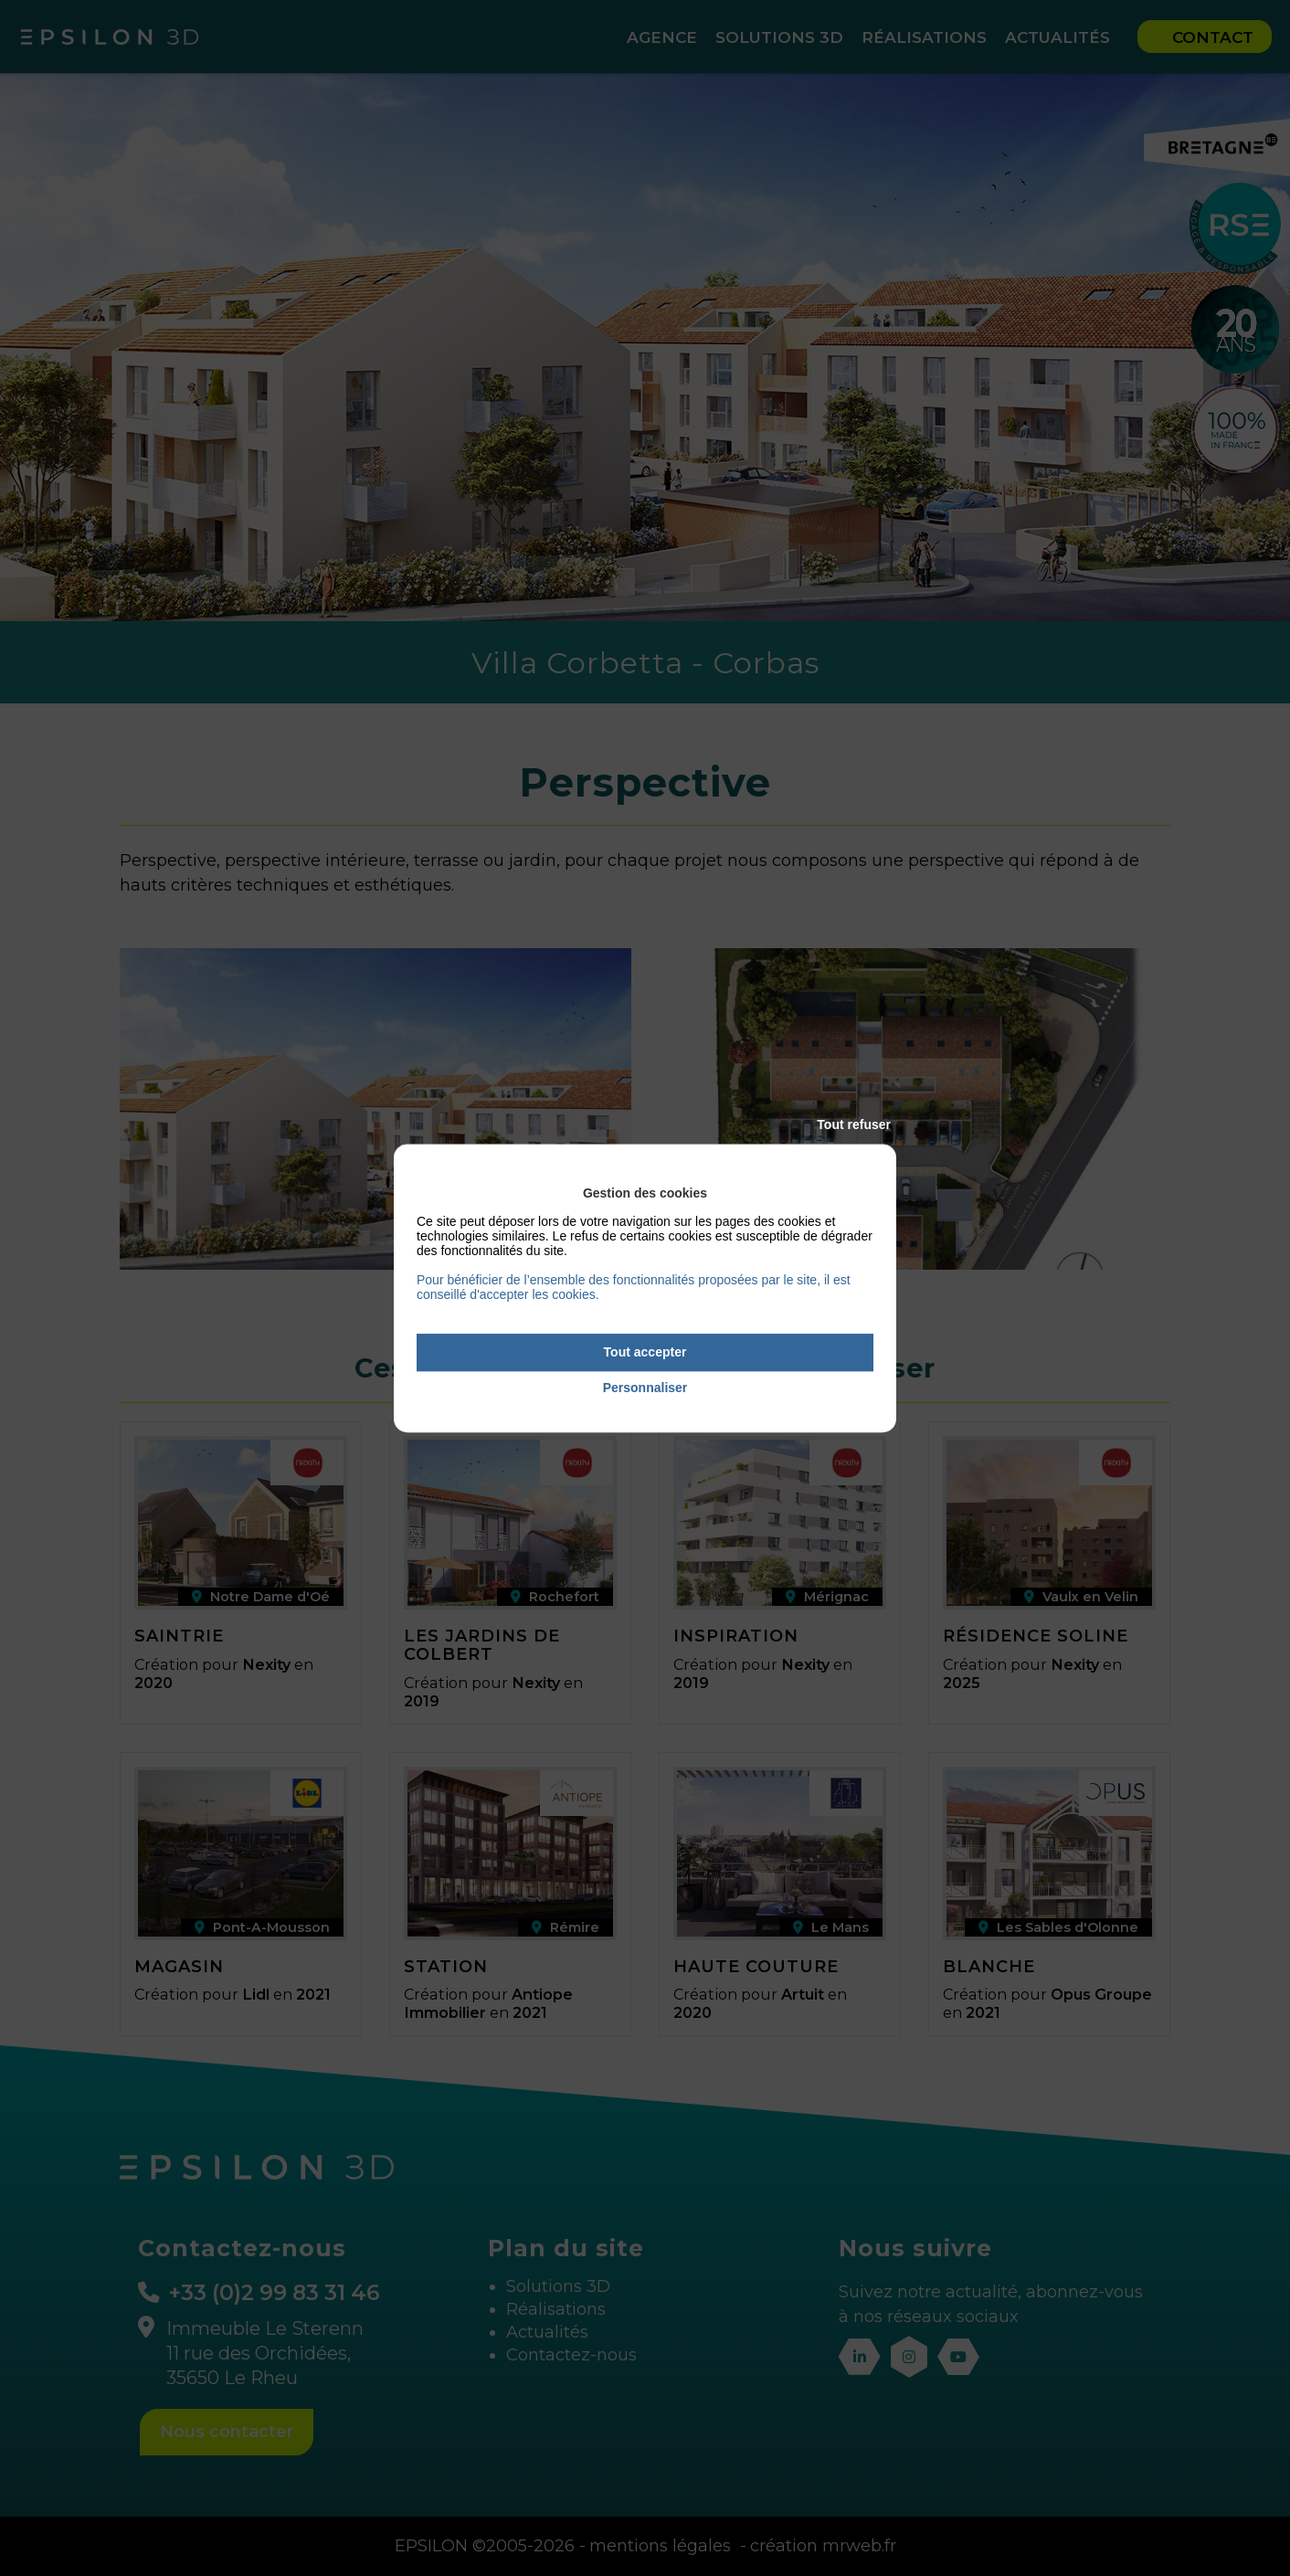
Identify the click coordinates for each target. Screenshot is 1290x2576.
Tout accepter (645, 1352)
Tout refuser (854, 1124)
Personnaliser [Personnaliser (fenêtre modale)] (645, 1387)
